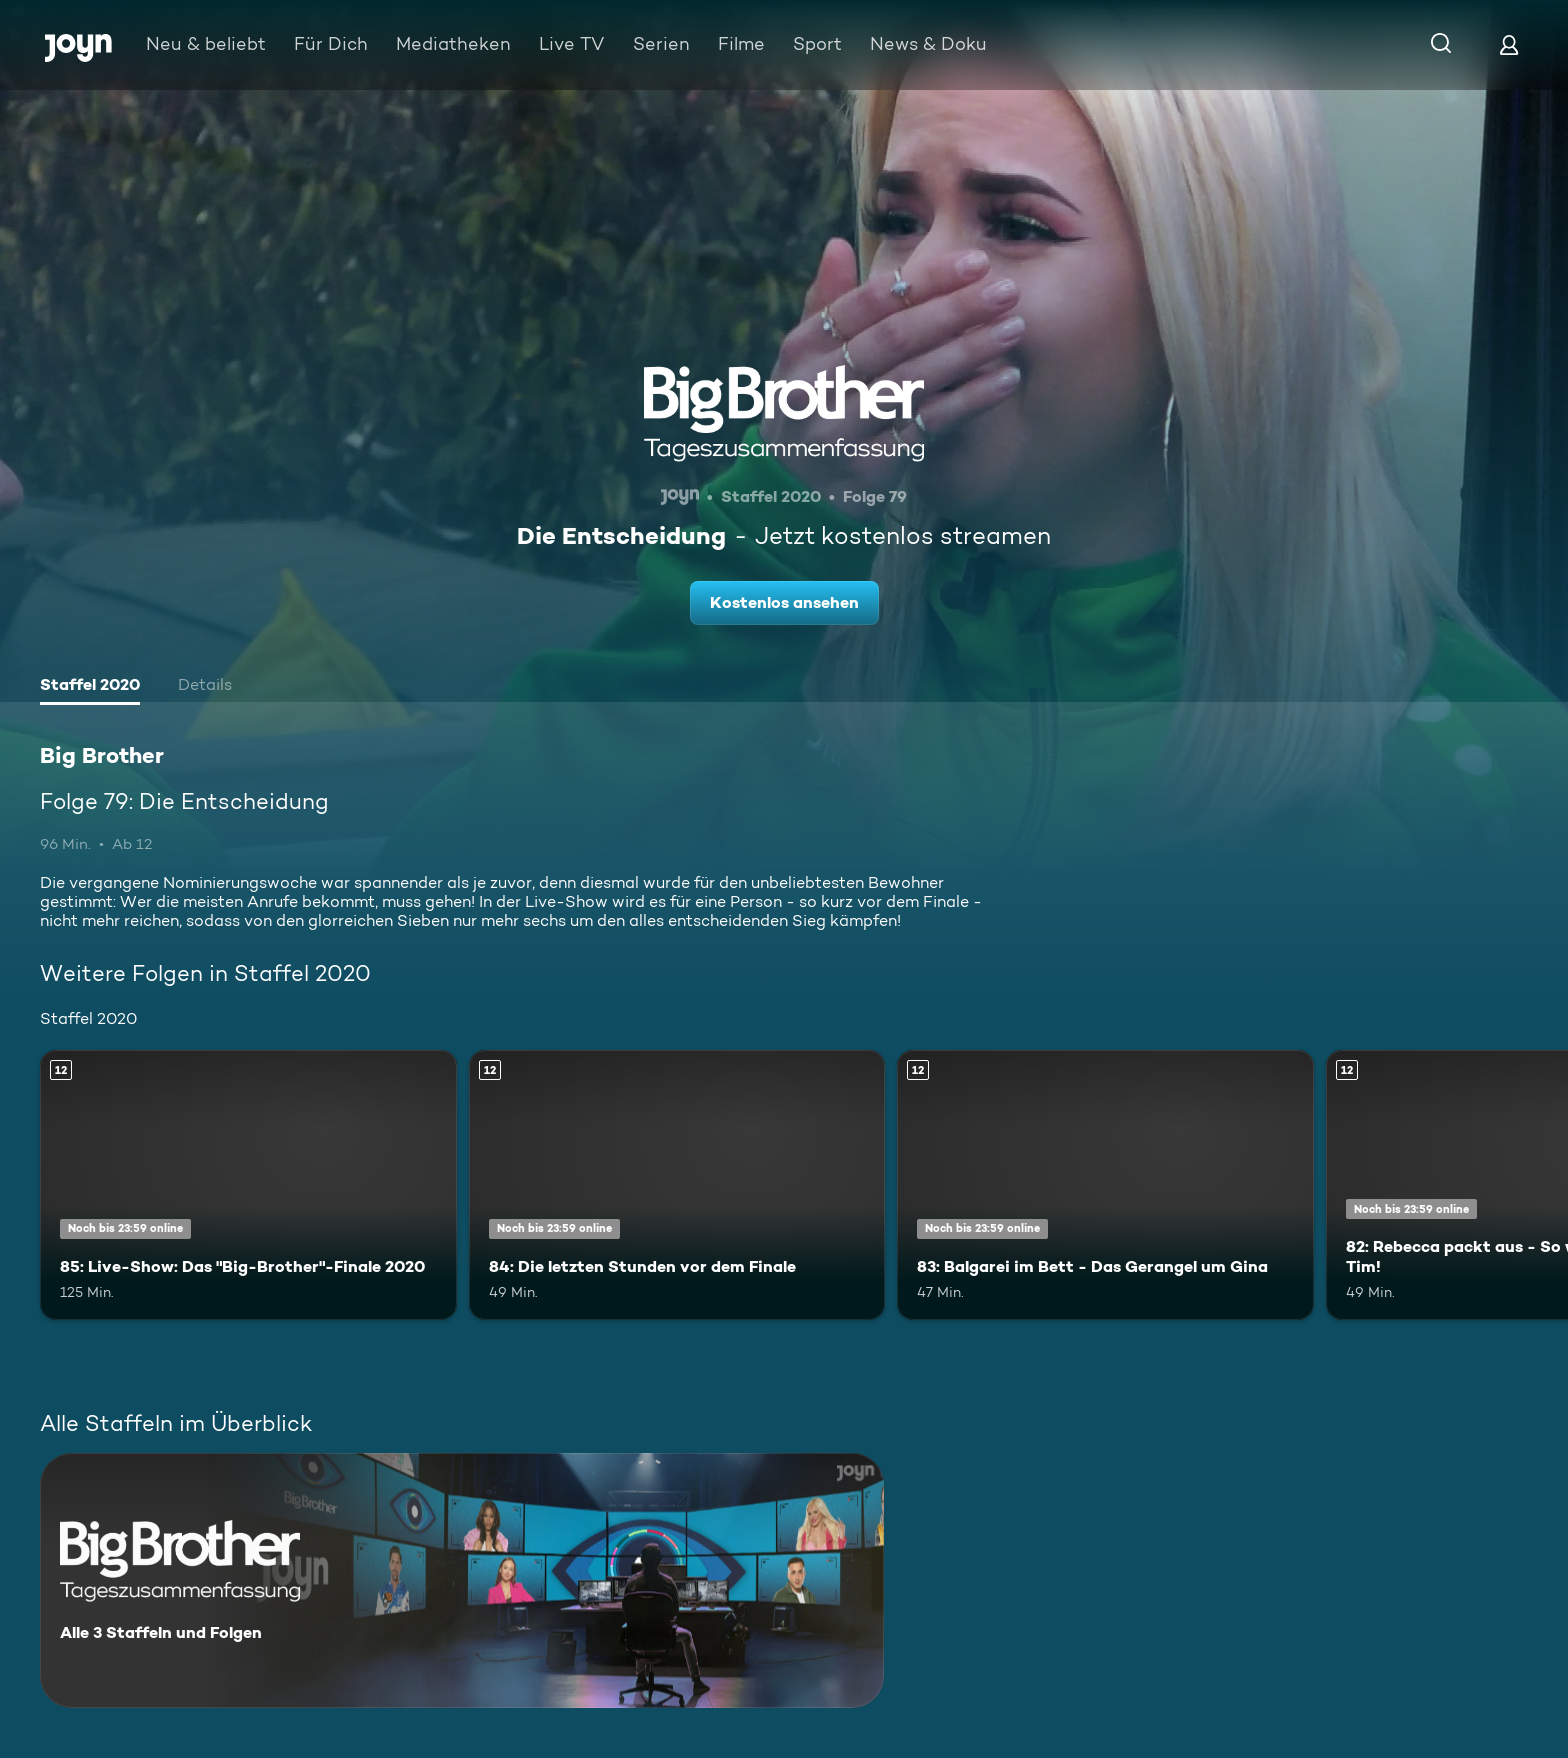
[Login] (1509, 44)
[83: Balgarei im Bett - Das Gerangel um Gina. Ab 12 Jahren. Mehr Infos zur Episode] (1105, 1185)
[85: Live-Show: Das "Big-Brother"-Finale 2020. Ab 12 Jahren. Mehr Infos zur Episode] (248, 1185)
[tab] (90, 687)
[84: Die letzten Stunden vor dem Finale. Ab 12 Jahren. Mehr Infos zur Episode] (677, 1185)
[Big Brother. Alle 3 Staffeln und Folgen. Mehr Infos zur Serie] (462, 1580)
